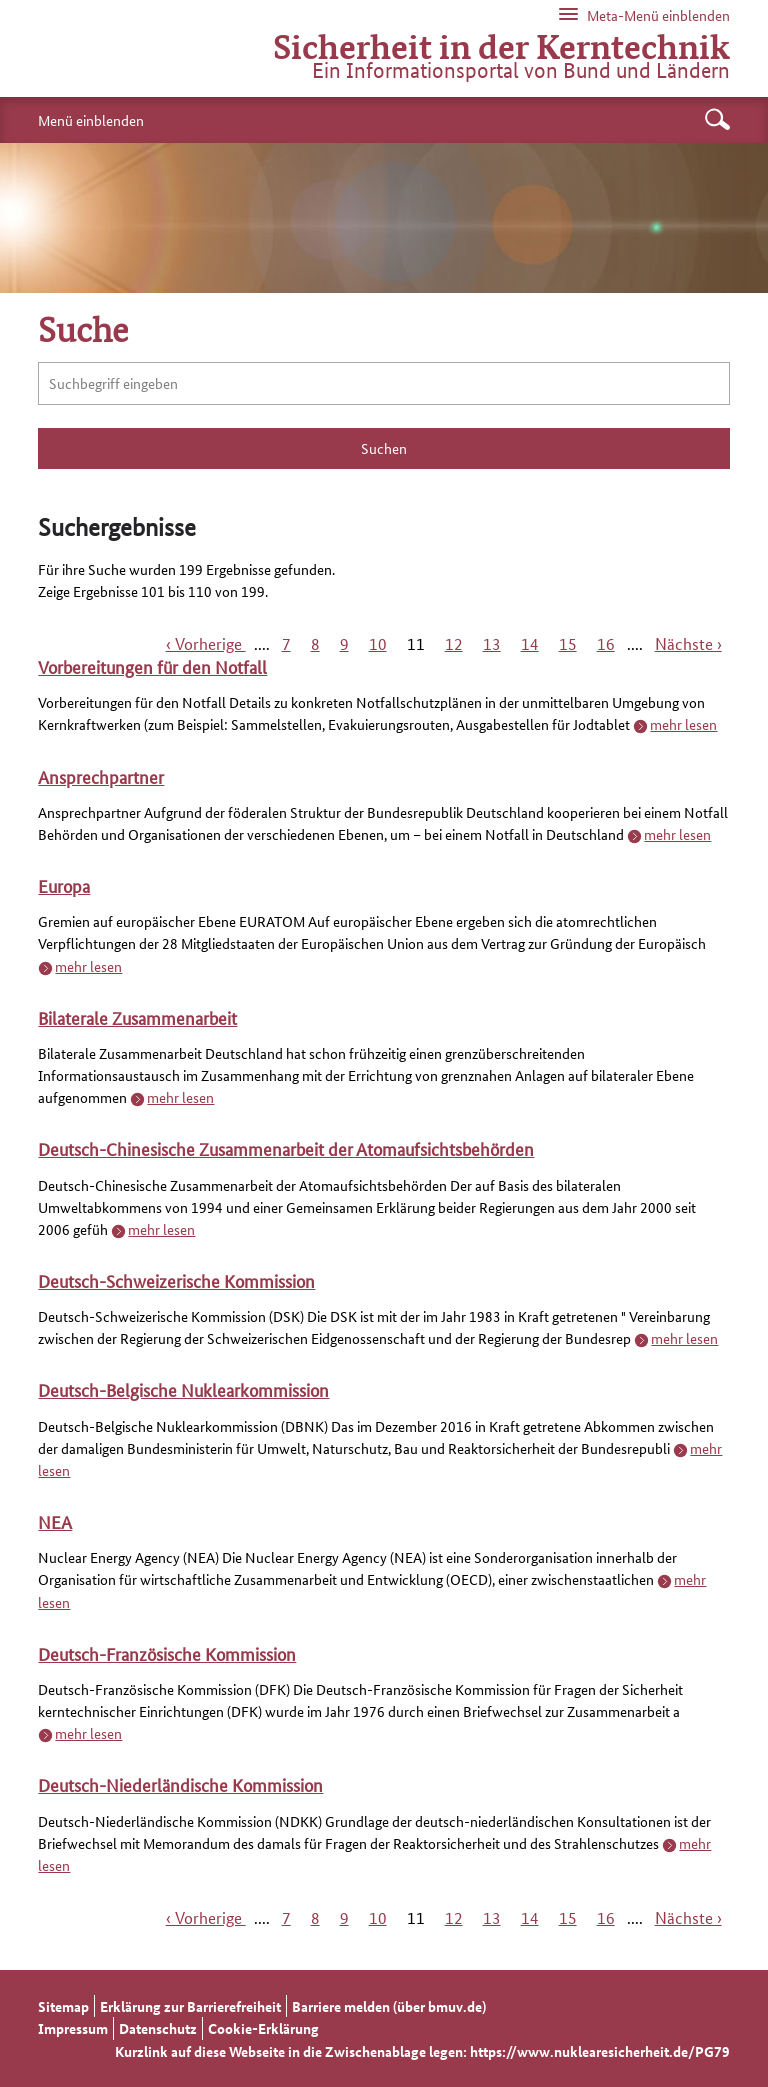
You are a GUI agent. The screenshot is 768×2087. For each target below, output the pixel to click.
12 (454, 643)
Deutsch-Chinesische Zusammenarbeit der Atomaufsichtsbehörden (286, 1148)
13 (492, 643)
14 (530, 643)
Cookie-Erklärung (263, 2028)
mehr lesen (683, 724)
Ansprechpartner (101, 776)
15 (568, 643)
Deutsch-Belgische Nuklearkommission (183, 1389)
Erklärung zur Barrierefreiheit (190, 2006)
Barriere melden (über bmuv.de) (389, 2006)
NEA (55, 1521)
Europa (64, 885)
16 (606, 643)
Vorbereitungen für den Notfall (152, 666)
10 (378, 643)
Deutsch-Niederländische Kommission (180, 1784)
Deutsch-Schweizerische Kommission (176, 1280)
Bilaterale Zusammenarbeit (137, 1017)
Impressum (73, 2028)
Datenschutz (158, 2028)
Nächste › (688, 643)
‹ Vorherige (206, 643)
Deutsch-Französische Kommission (167, 1653)
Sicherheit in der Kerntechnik (501, 44)
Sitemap (63, 2006)
